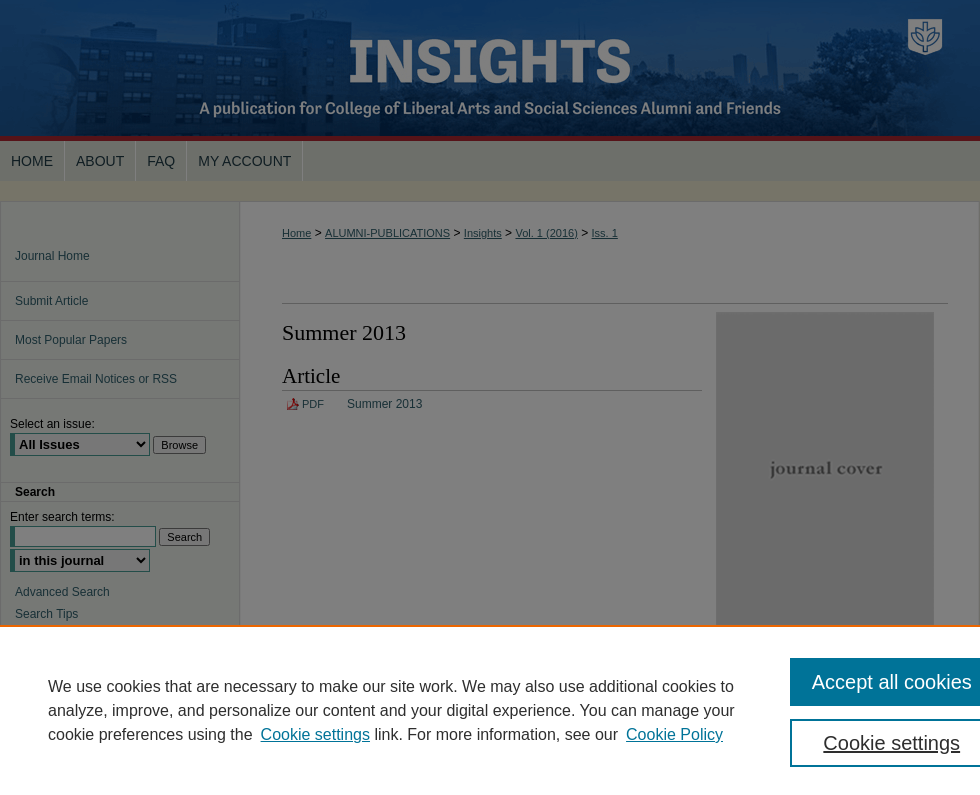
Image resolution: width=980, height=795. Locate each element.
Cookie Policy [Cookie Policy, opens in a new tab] (674, 734)
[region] (490, 710)
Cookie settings (315, 734)
